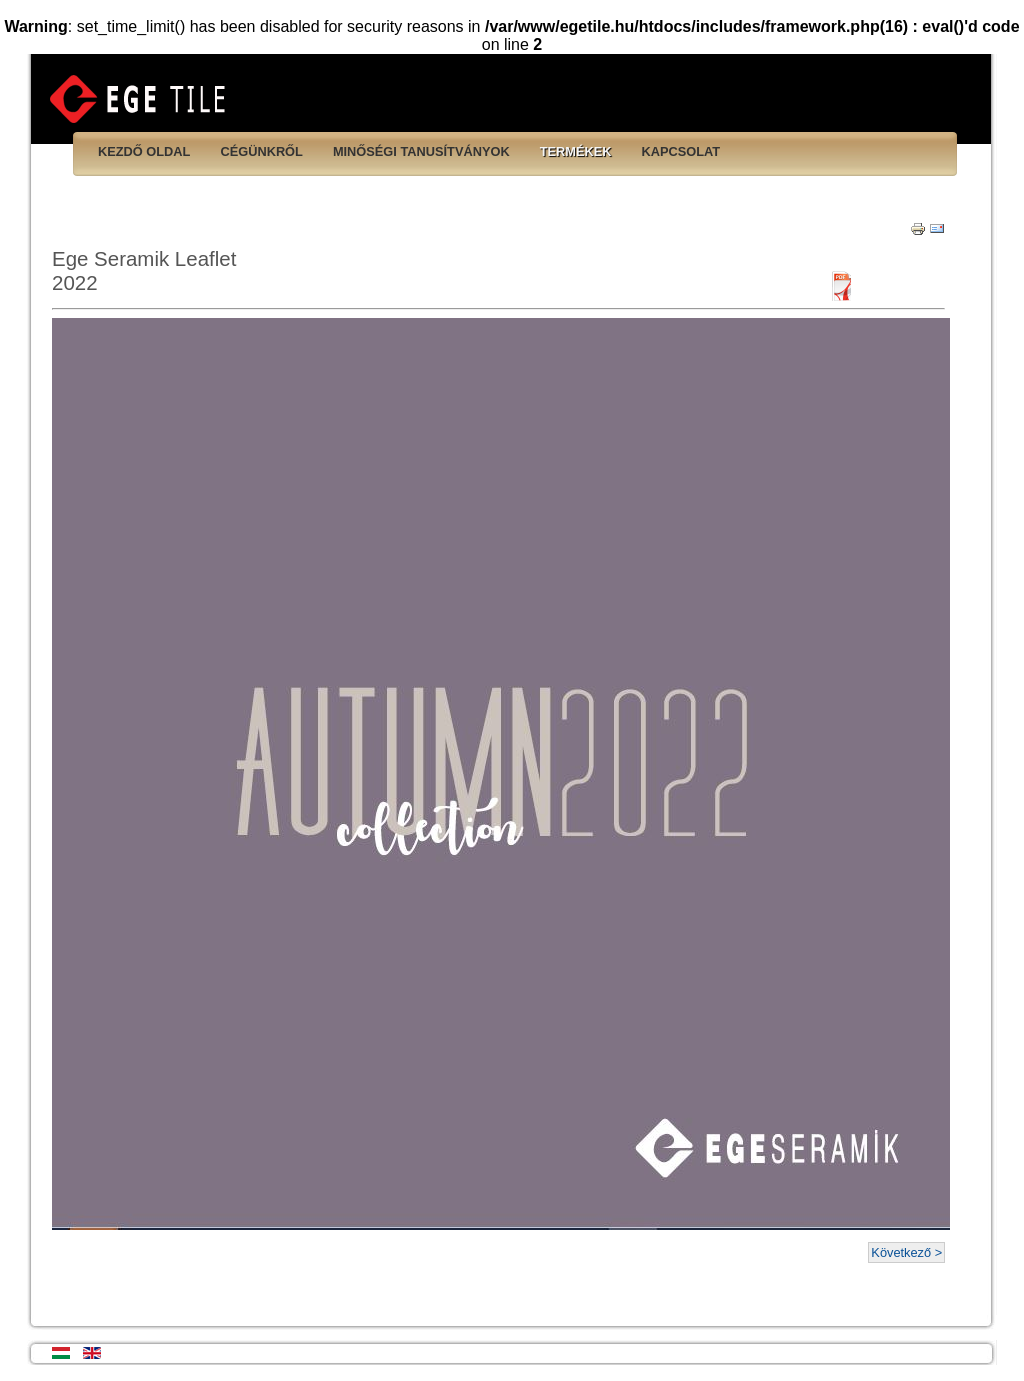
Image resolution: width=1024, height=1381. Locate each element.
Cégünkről (261, 151)
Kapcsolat (681, 151)
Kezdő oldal (144, 151)
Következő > (906, 1252)
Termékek (576, 151)
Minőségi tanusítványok (421, 151)
